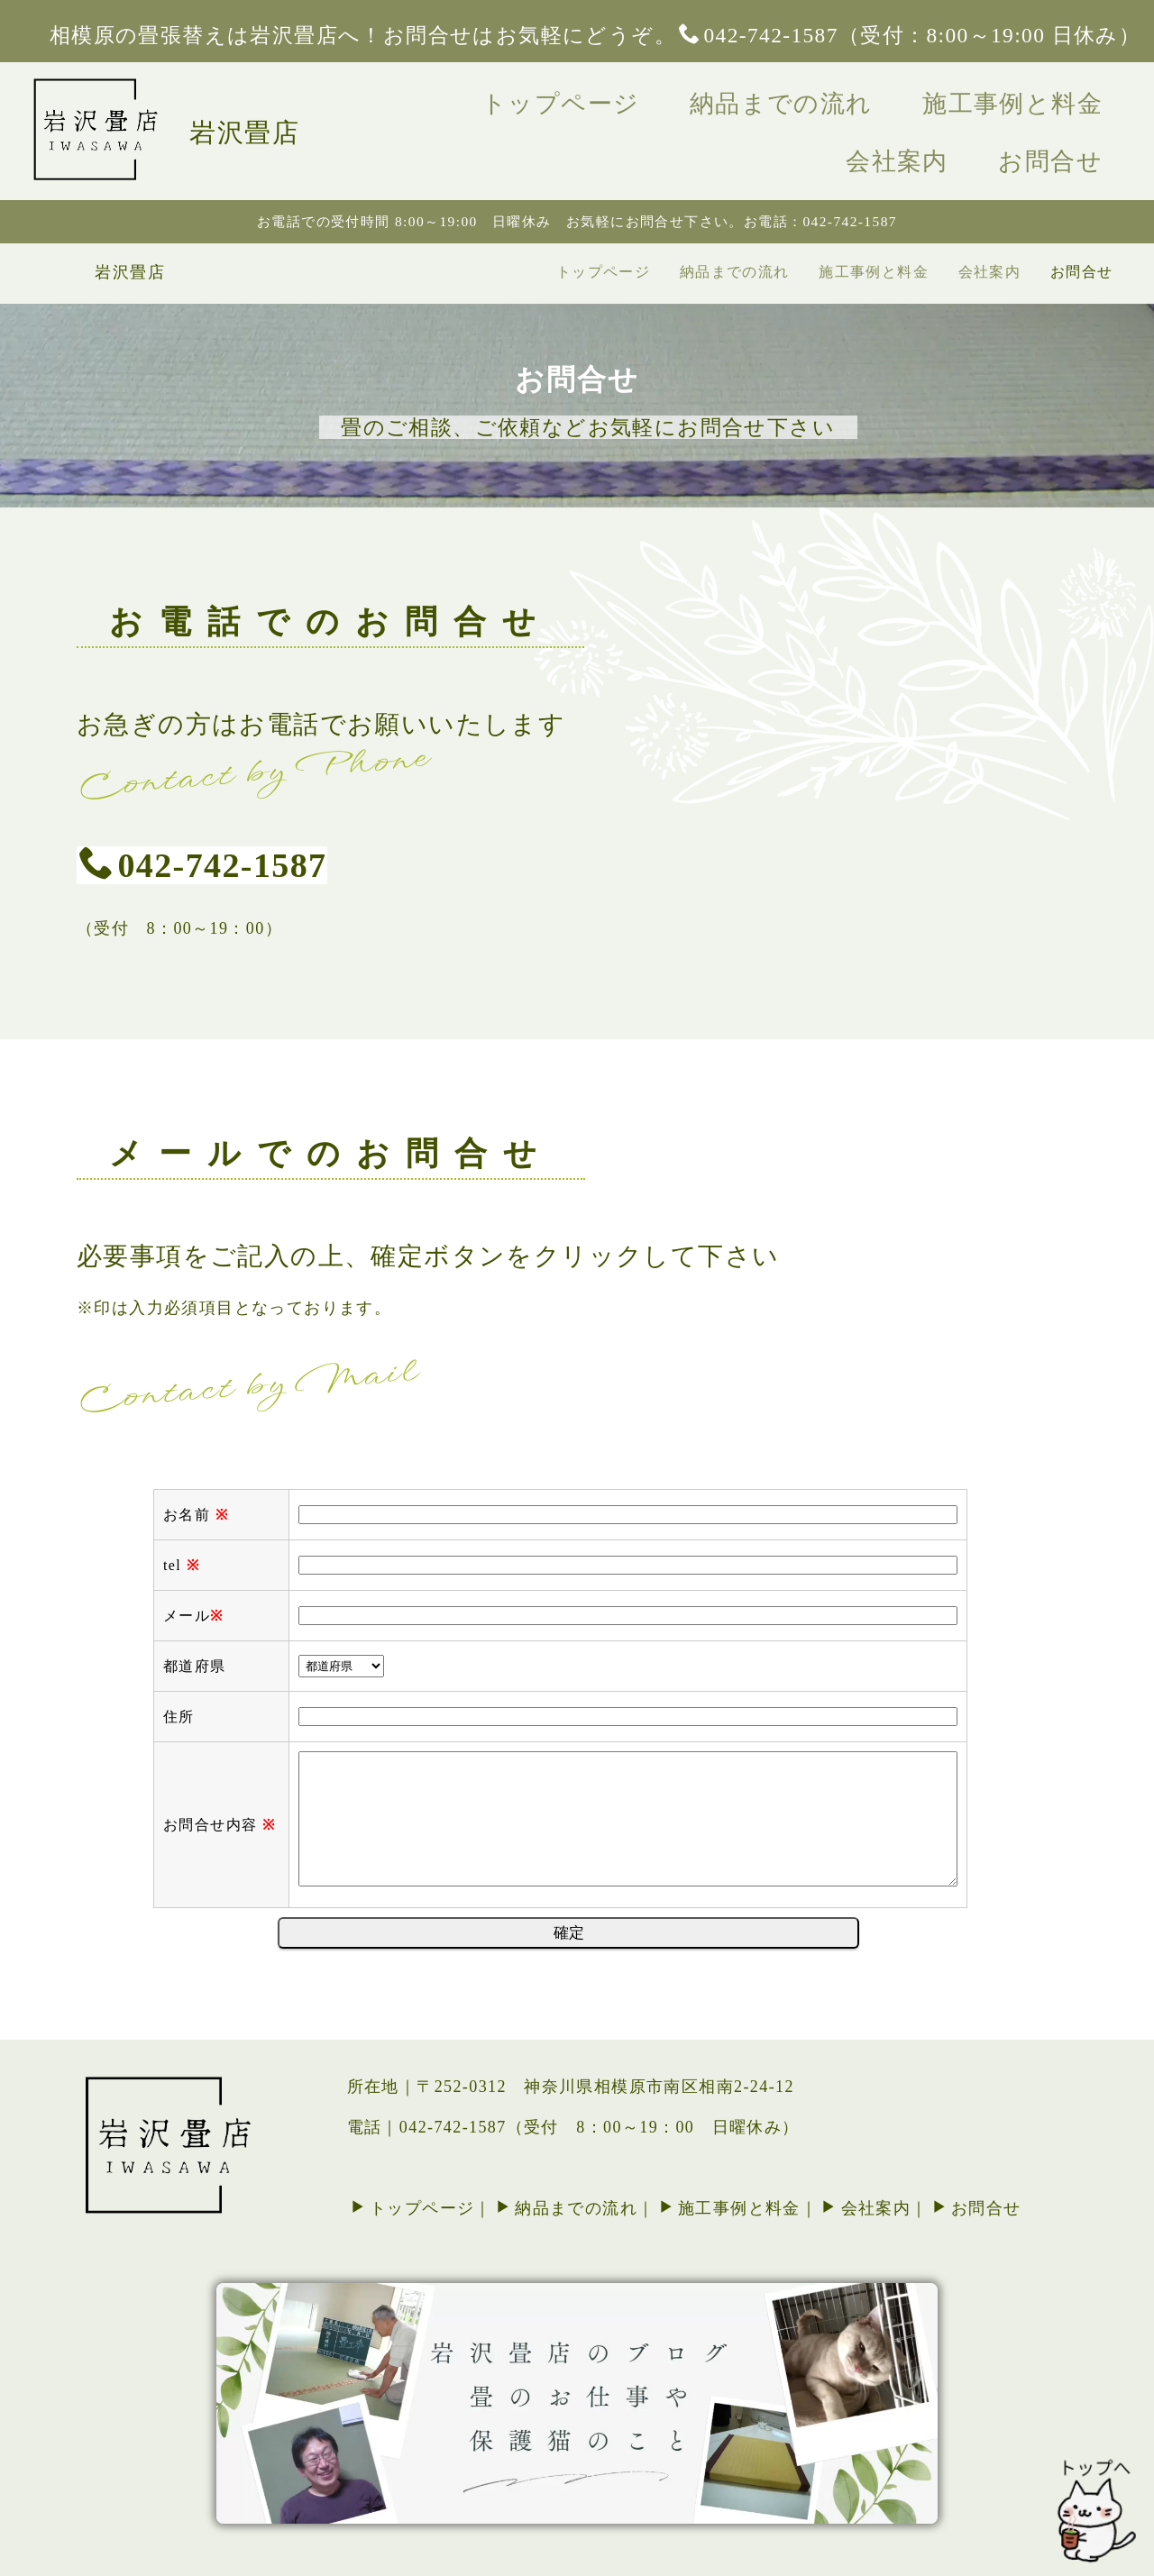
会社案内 (1063, 98)
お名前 (195, 1915)
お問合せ (1062, 143)
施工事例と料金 (898, 98)
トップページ (511, 98)
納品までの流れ (700, 98)
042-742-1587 (203, 766)
